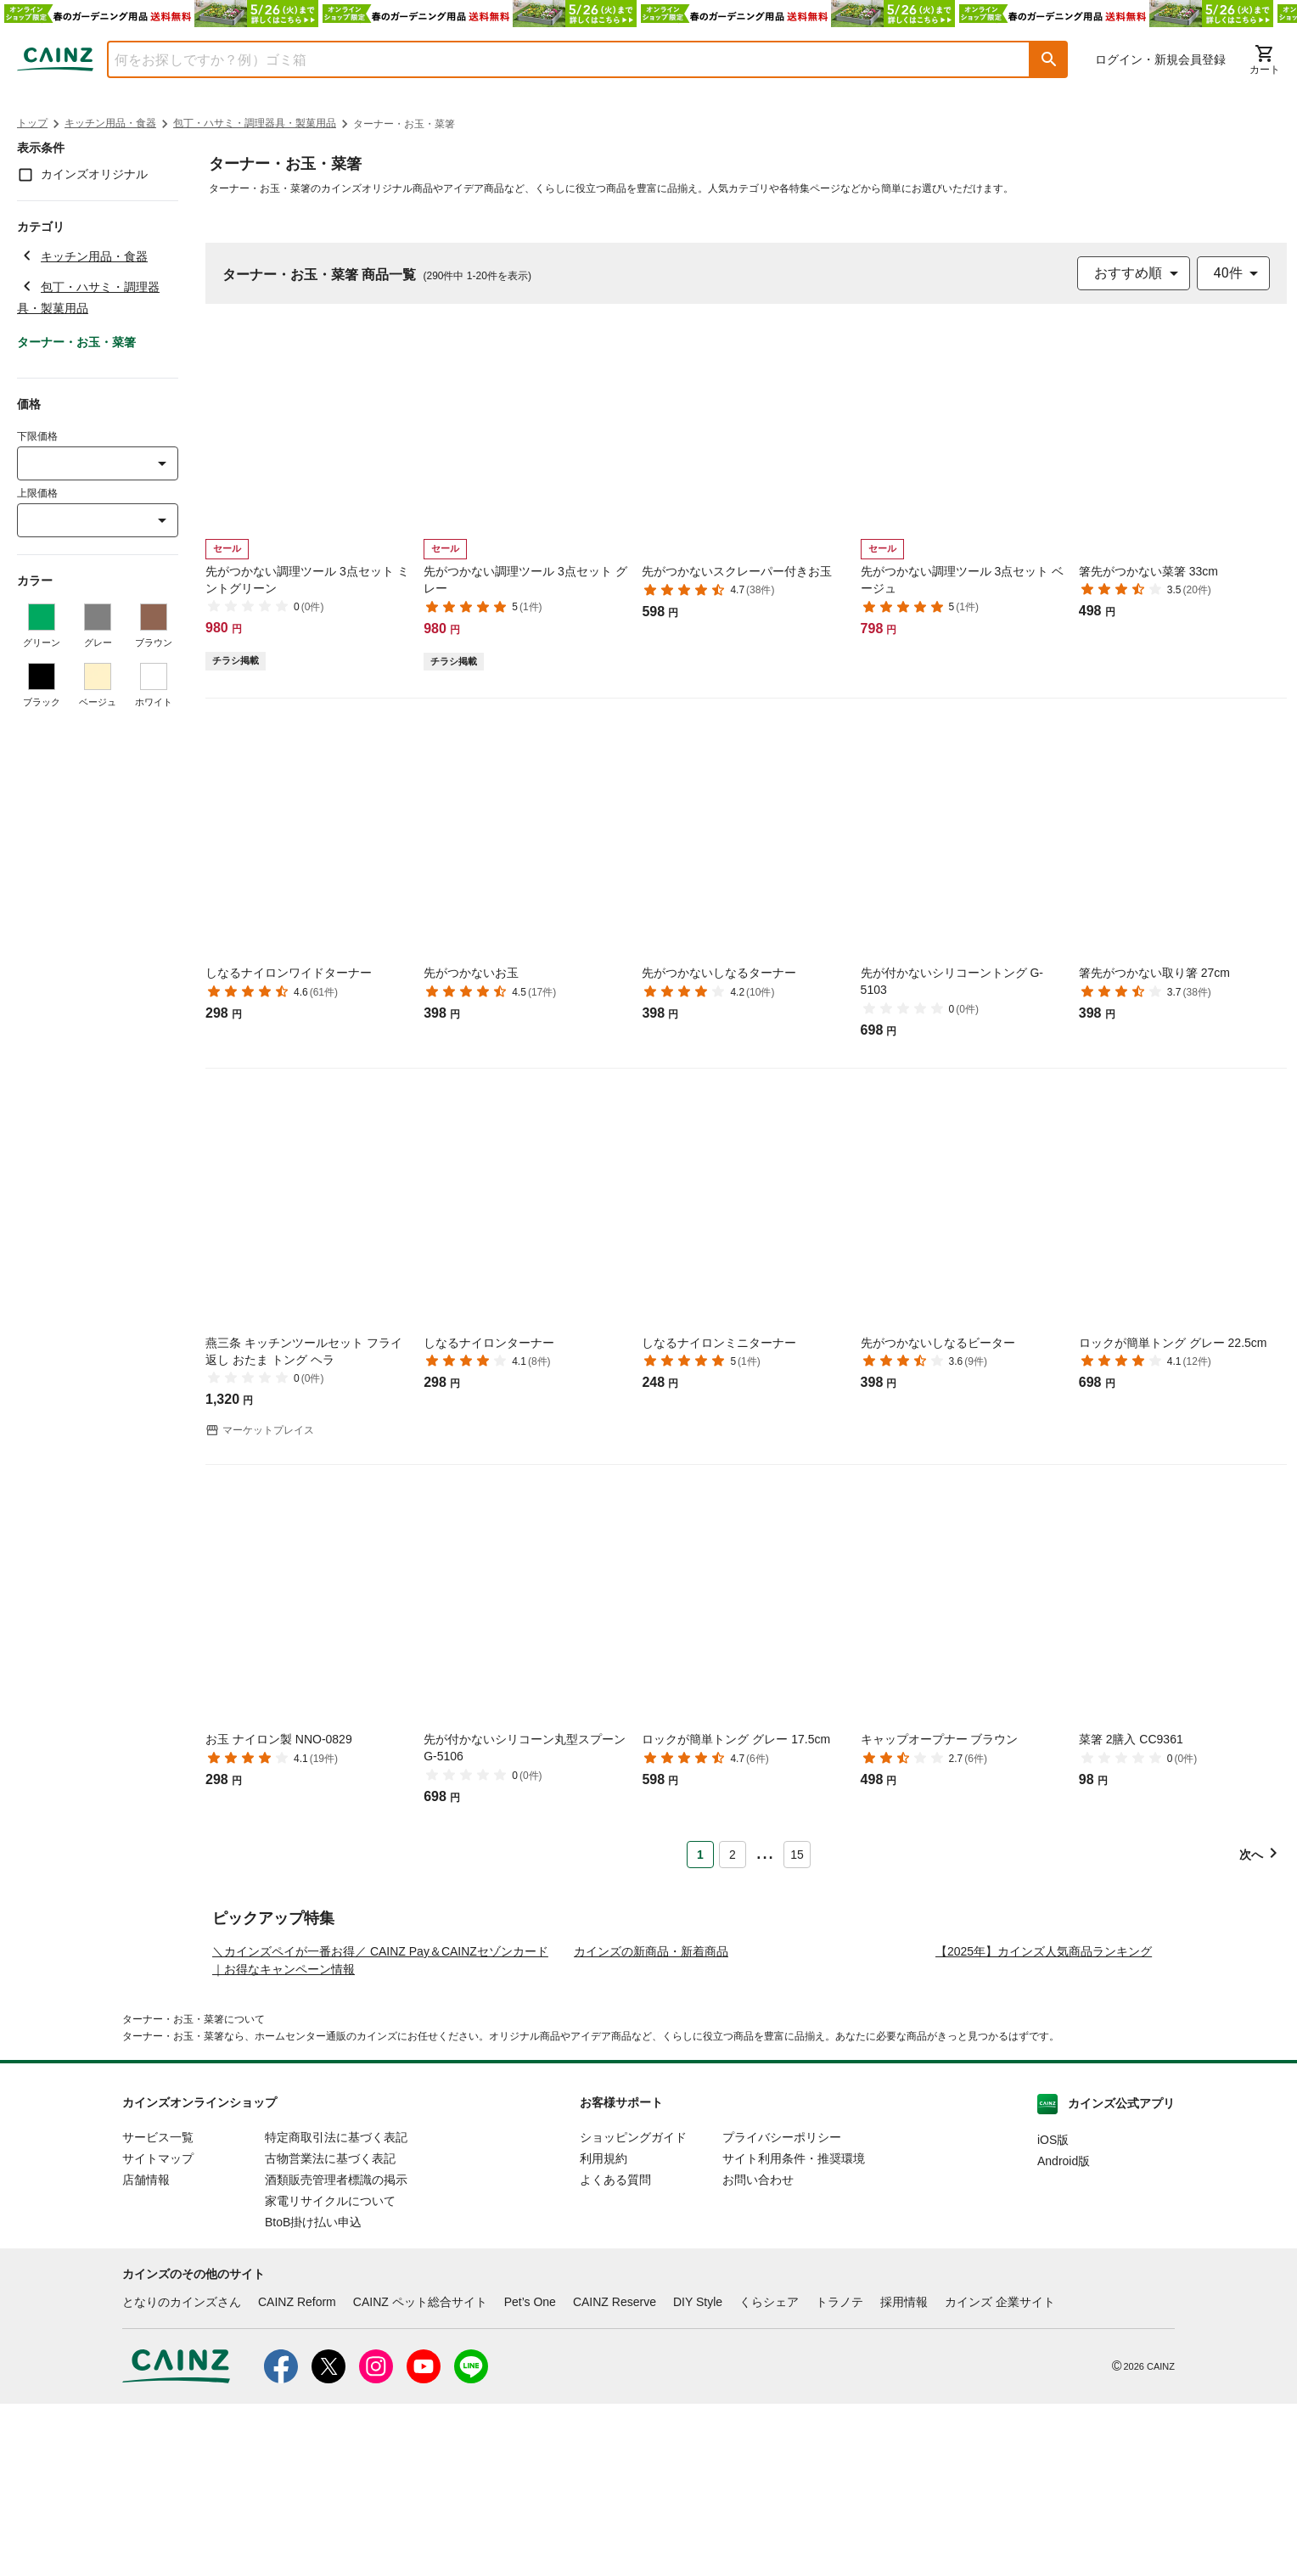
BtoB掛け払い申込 (313, 2394)
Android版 (1063, 2333)
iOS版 (1053, 2312)
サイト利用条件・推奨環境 (793, 2330)
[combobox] (556, 59)
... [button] (764, 1851)
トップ (32, 123)
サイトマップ (158, 2330)
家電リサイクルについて (330, 2373)
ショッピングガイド (633, 2309)
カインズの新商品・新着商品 (651, 2123)
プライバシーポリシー (781, 2309)
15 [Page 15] (797, 1854)
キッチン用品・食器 (110, 123)
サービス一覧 (158, 2309)
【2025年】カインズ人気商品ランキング (1043, 2123)
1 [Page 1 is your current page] (700, 1854)
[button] (1049, 59)
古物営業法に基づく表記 (330, 2330)
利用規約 (603, 2330)
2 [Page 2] (732, 1854)
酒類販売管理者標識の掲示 (336, 2352)
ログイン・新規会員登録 (1160, 59)
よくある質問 (615, 2352)
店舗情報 (146, 2352)
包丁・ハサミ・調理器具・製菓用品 (254, 123)
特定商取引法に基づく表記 (336, 2309)
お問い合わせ (758, 2352)
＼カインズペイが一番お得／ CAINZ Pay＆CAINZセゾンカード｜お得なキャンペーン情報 (380, 2132)
